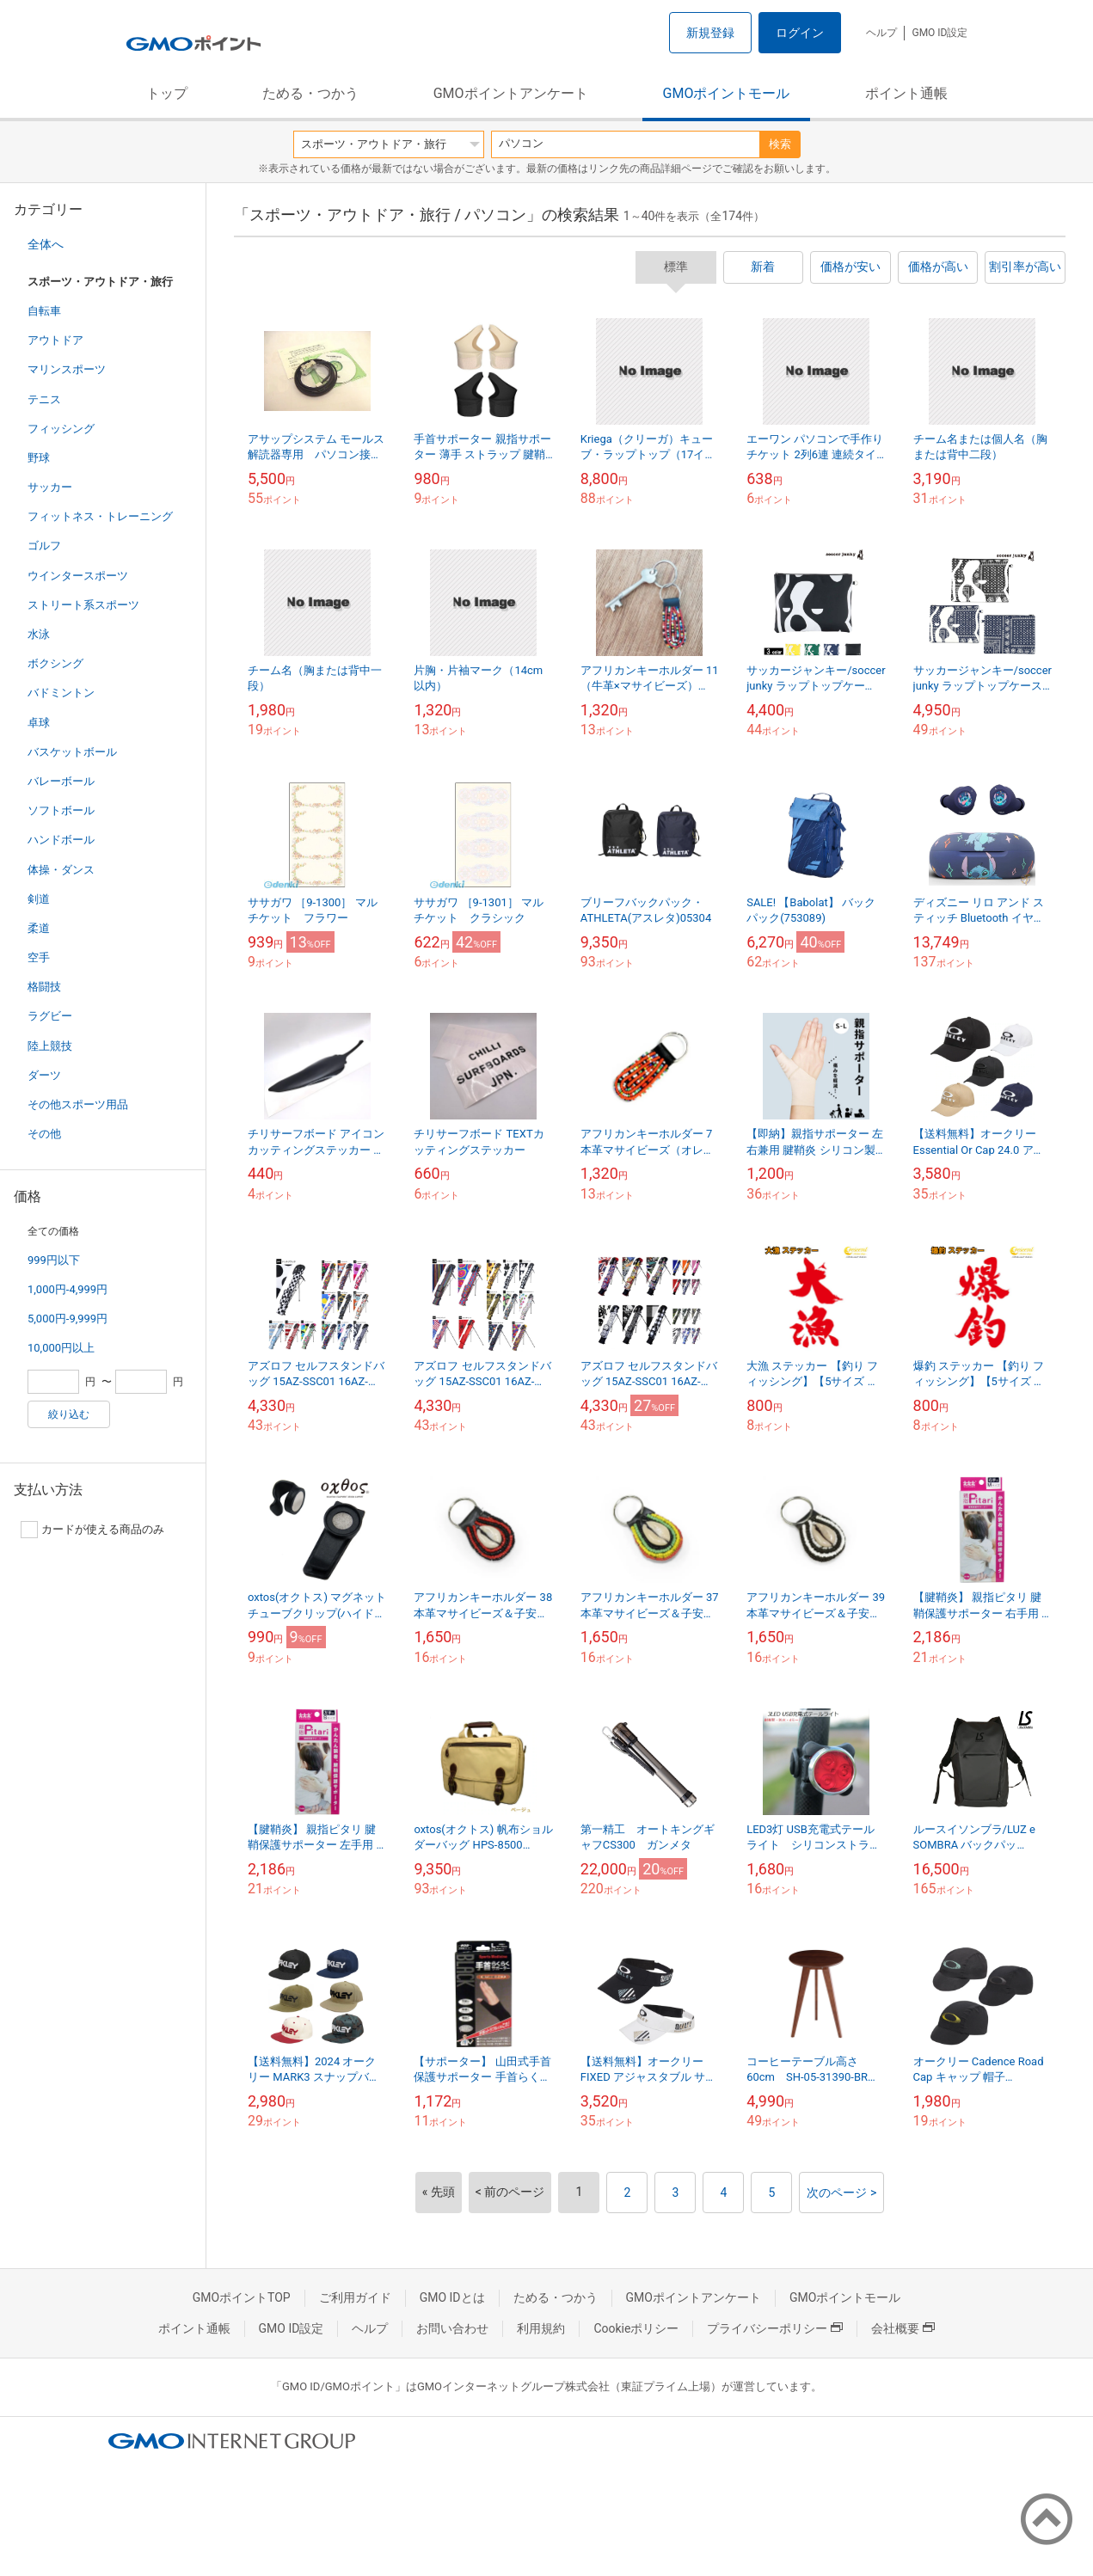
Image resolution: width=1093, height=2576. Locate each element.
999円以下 (54, 1260)
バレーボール (61, 781)
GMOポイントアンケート (510, 93)
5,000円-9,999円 (67, 1318)
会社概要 (903, 2328)
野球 (39, 457)
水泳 (39, 634)
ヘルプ (881, 33)
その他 (44, 1133)
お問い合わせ (452, 2328)
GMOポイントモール (726, 93)
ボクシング (55, 663)
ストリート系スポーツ (83, 604)
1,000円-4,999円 (67, 1289)
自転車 (44, 310)
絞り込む (68, 1414)
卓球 (39, 722)
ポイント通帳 (906, 93)
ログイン (800, 33)
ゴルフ (44, 545)
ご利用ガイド (355, 2297)
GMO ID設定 (939, 33)
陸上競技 (50, 1046)
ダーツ (44, 1075)
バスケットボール (72, 751)
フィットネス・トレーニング (100, 516)
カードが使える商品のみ (92, 1529)
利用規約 (541, 2328)
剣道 (39, 898)
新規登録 (710, 33)
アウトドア (55, 340)
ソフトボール (61, 810)
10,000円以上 (61, 1347)
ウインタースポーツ (78, 575)
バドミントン (61, 692)
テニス (44, 399)
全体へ (46, 244)
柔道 (39, 928)
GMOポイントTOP (242, 2297)
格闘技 (44, 986)
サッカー (50, 487)
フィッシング (61, 428)
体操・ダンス (61, 869)
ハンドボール (61, 839)
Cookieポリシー (636, 2328)
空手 (39, 957)
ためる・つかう (310, 93)
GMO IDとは (452, 2297)
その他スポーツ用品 (78, 1104)
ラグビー (50, 1015)
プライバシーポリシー (775, 2328)
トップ (166, 93)
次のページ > (841, 2192)
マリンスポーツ (67, 369)
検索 (780, 144)
